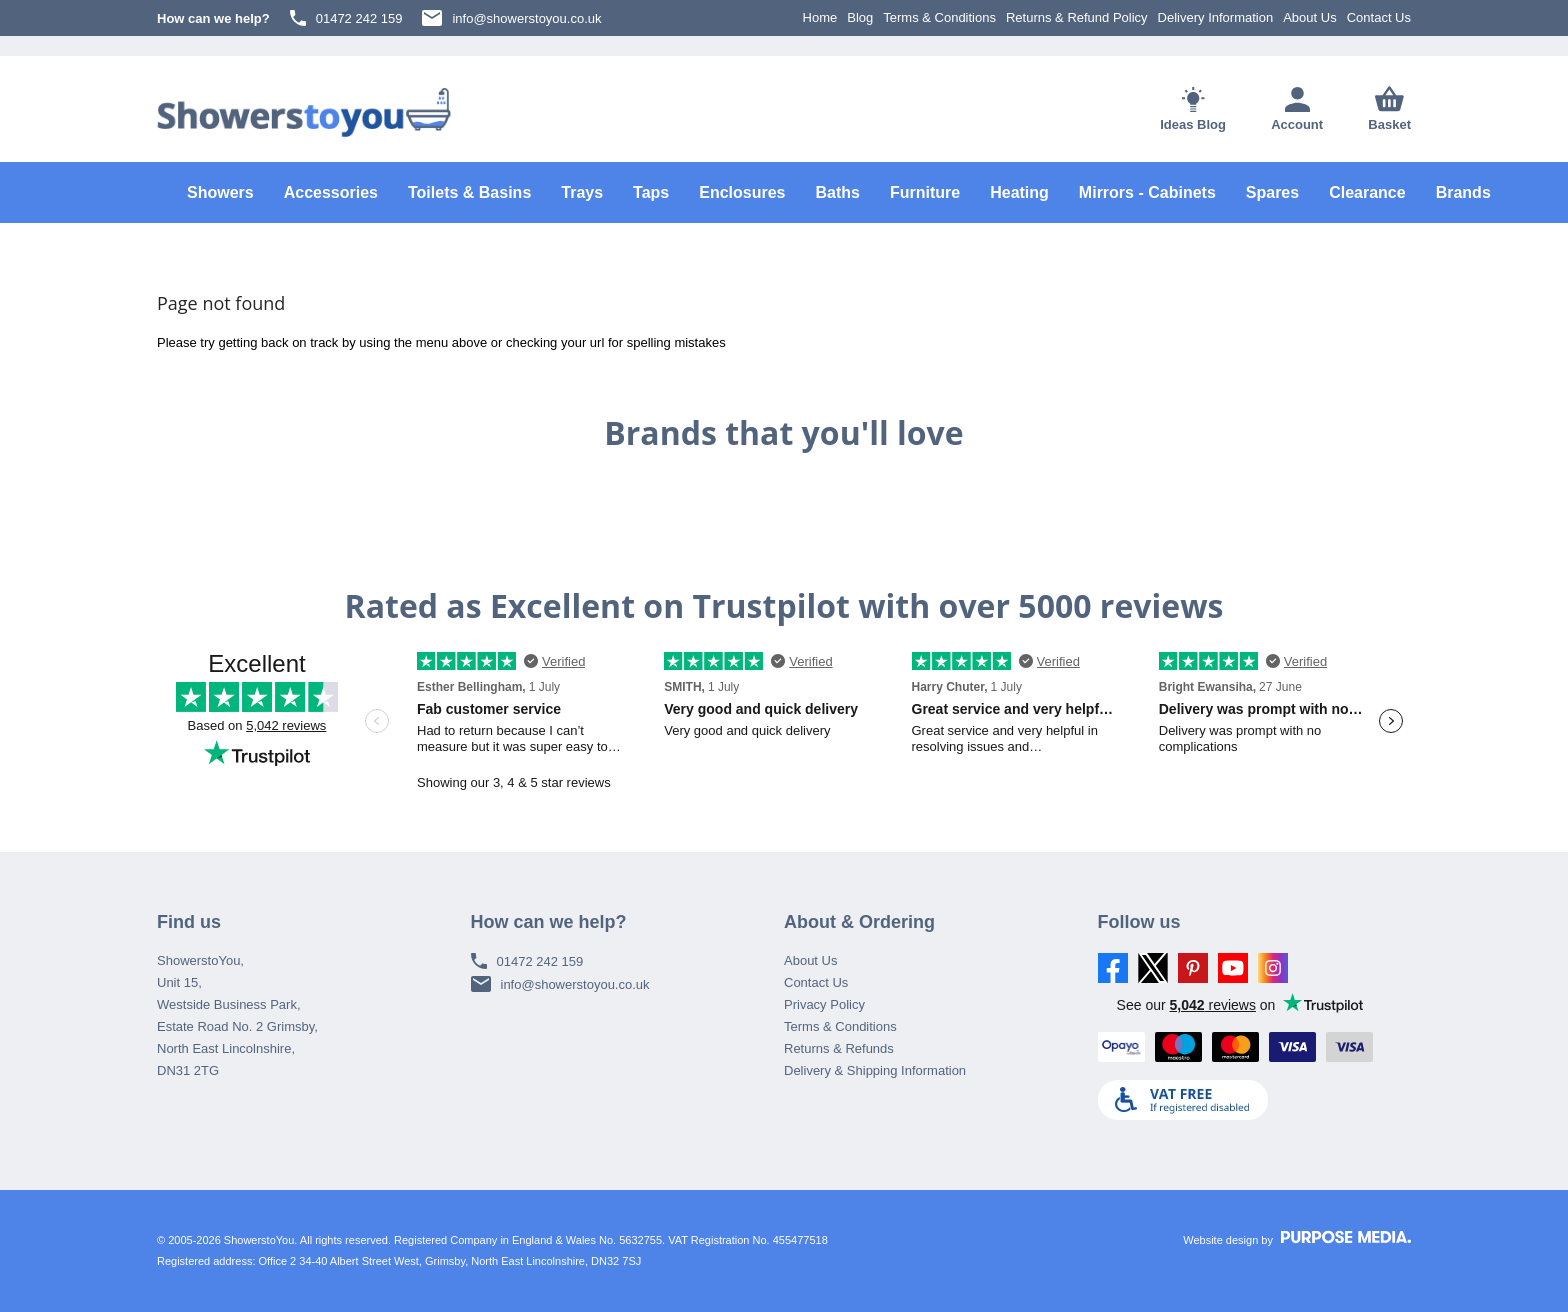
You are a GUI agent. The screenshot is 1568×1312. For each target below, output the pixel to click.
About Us (1309, 17)
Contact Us (1379, 17)
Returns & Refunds (839, 1048)
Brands (1463, 192)
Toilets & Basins (469, 192)
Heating (1019, 192)
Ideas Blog (1193, 109)
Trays (582, 192)
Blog (860, 17)
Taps (651, 192)
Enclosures (742, 192)
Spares (1272, 192)
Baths (838, 192)
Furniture (925, 192)
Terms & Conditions (939, 17)
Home (820, 17)
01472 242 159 (346, 18)
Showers (220, 192)
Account (1297, 109)
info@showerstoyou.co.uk (511, 18)
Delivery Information (1216, 17)
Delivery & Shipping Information (875, 1070)
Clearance (1367, 192)
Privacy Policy (824, 1004)
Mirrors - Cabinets (1147, 192)
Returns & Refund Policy (1077, 17)
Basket (1389, 109)
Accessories (331, 192)
